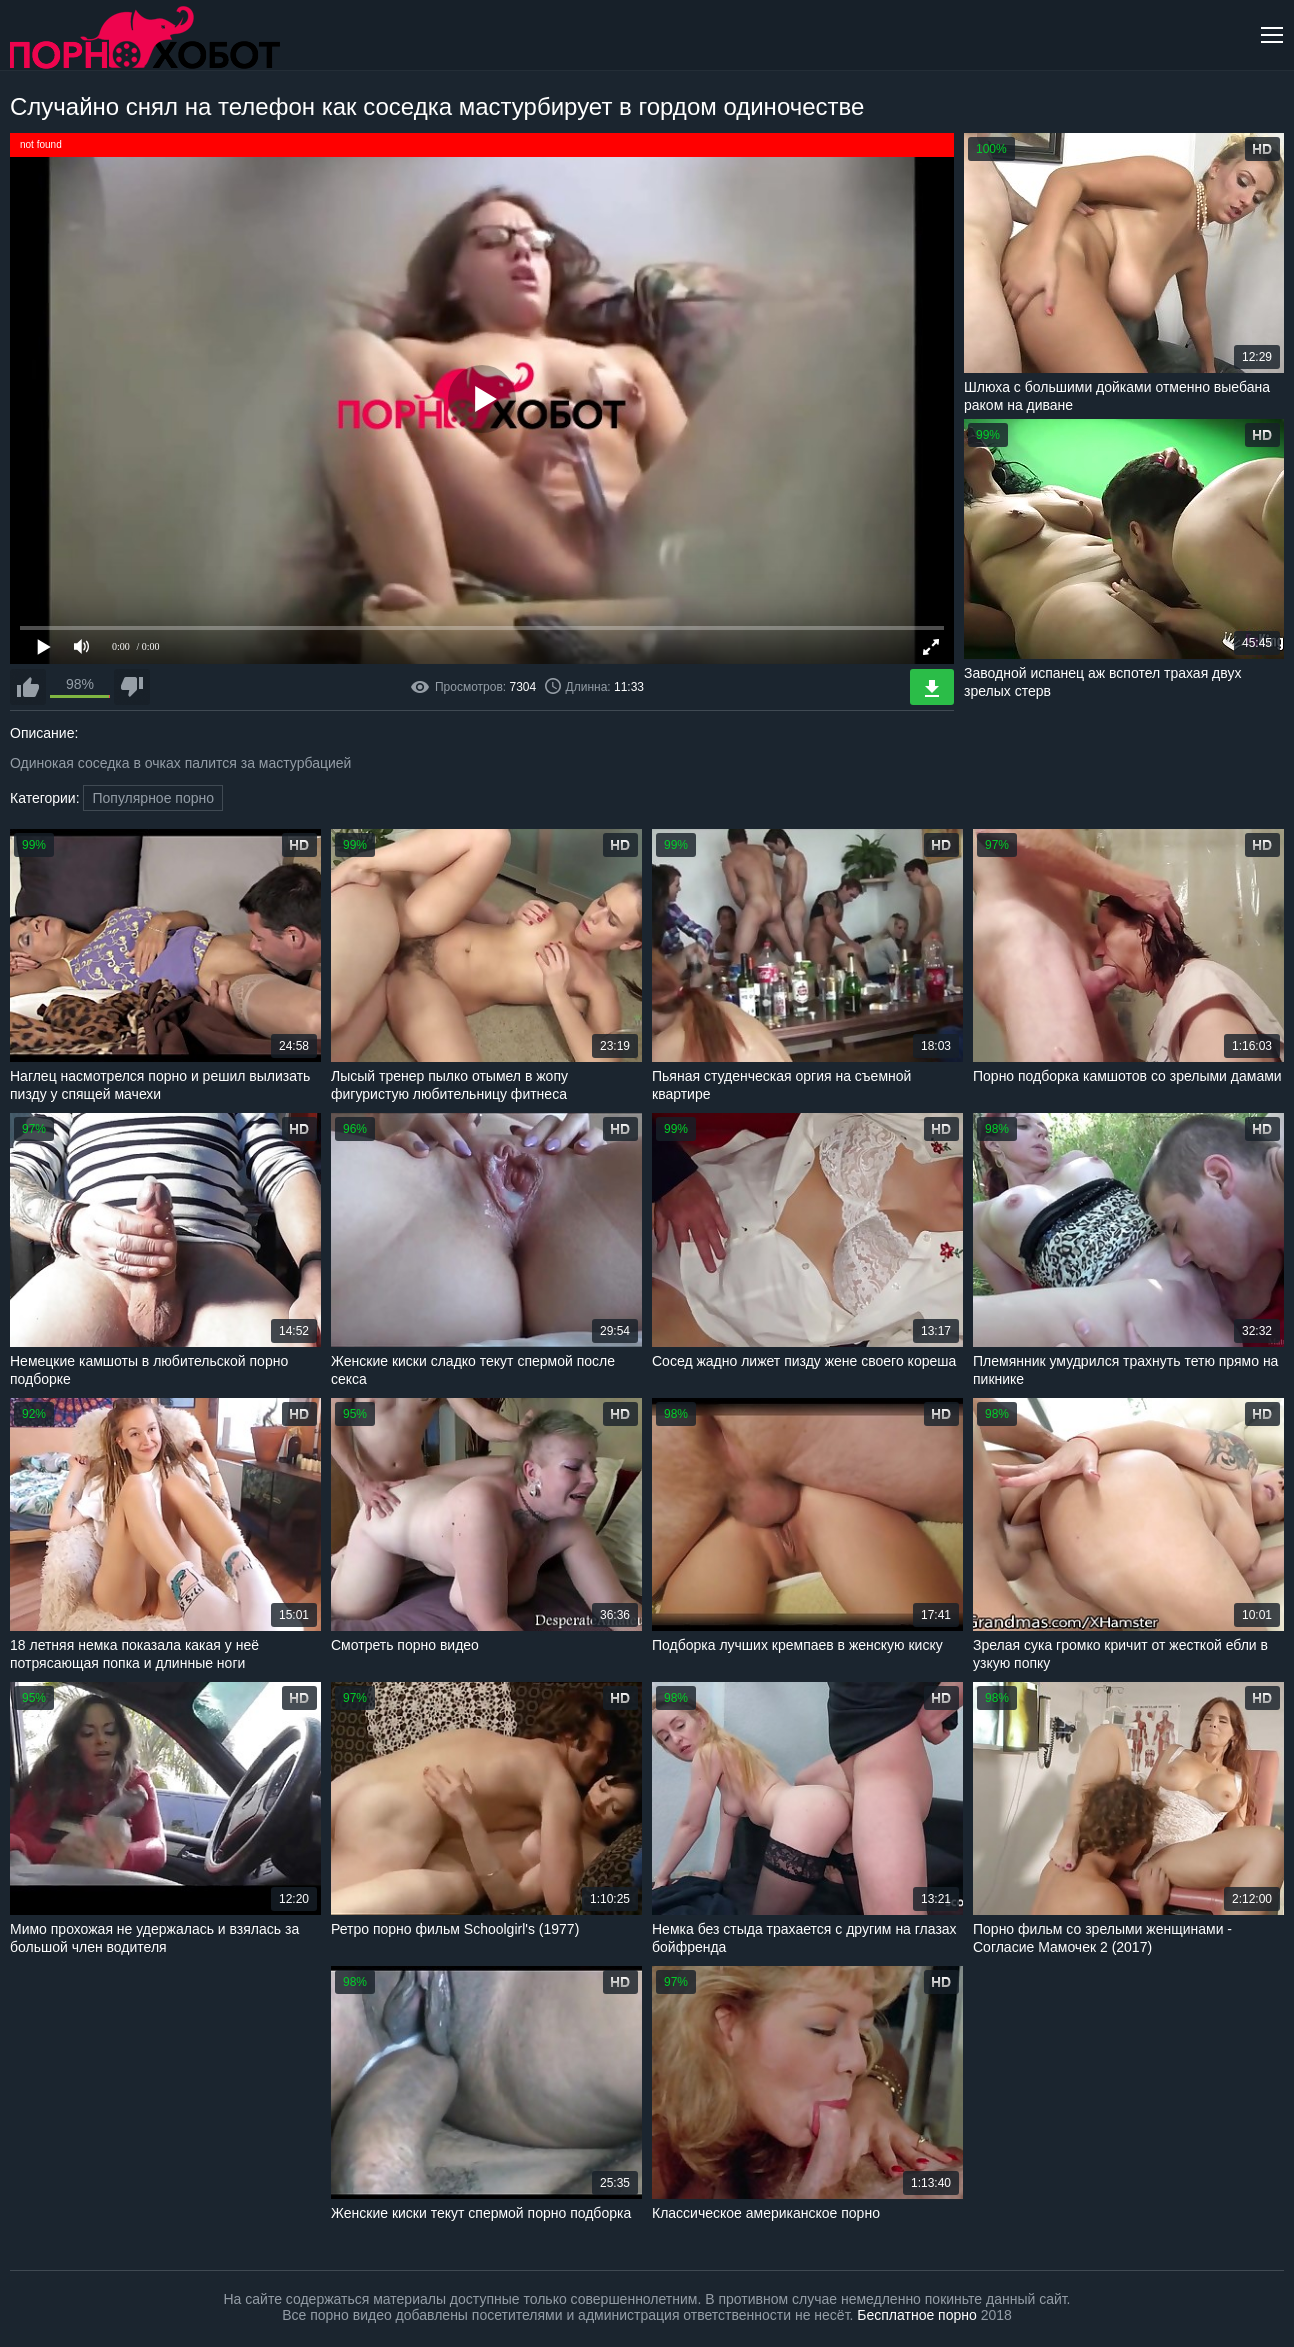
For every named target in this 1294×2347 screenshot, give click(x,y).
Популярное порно (153, 798)
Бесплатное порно (916, 2315)
